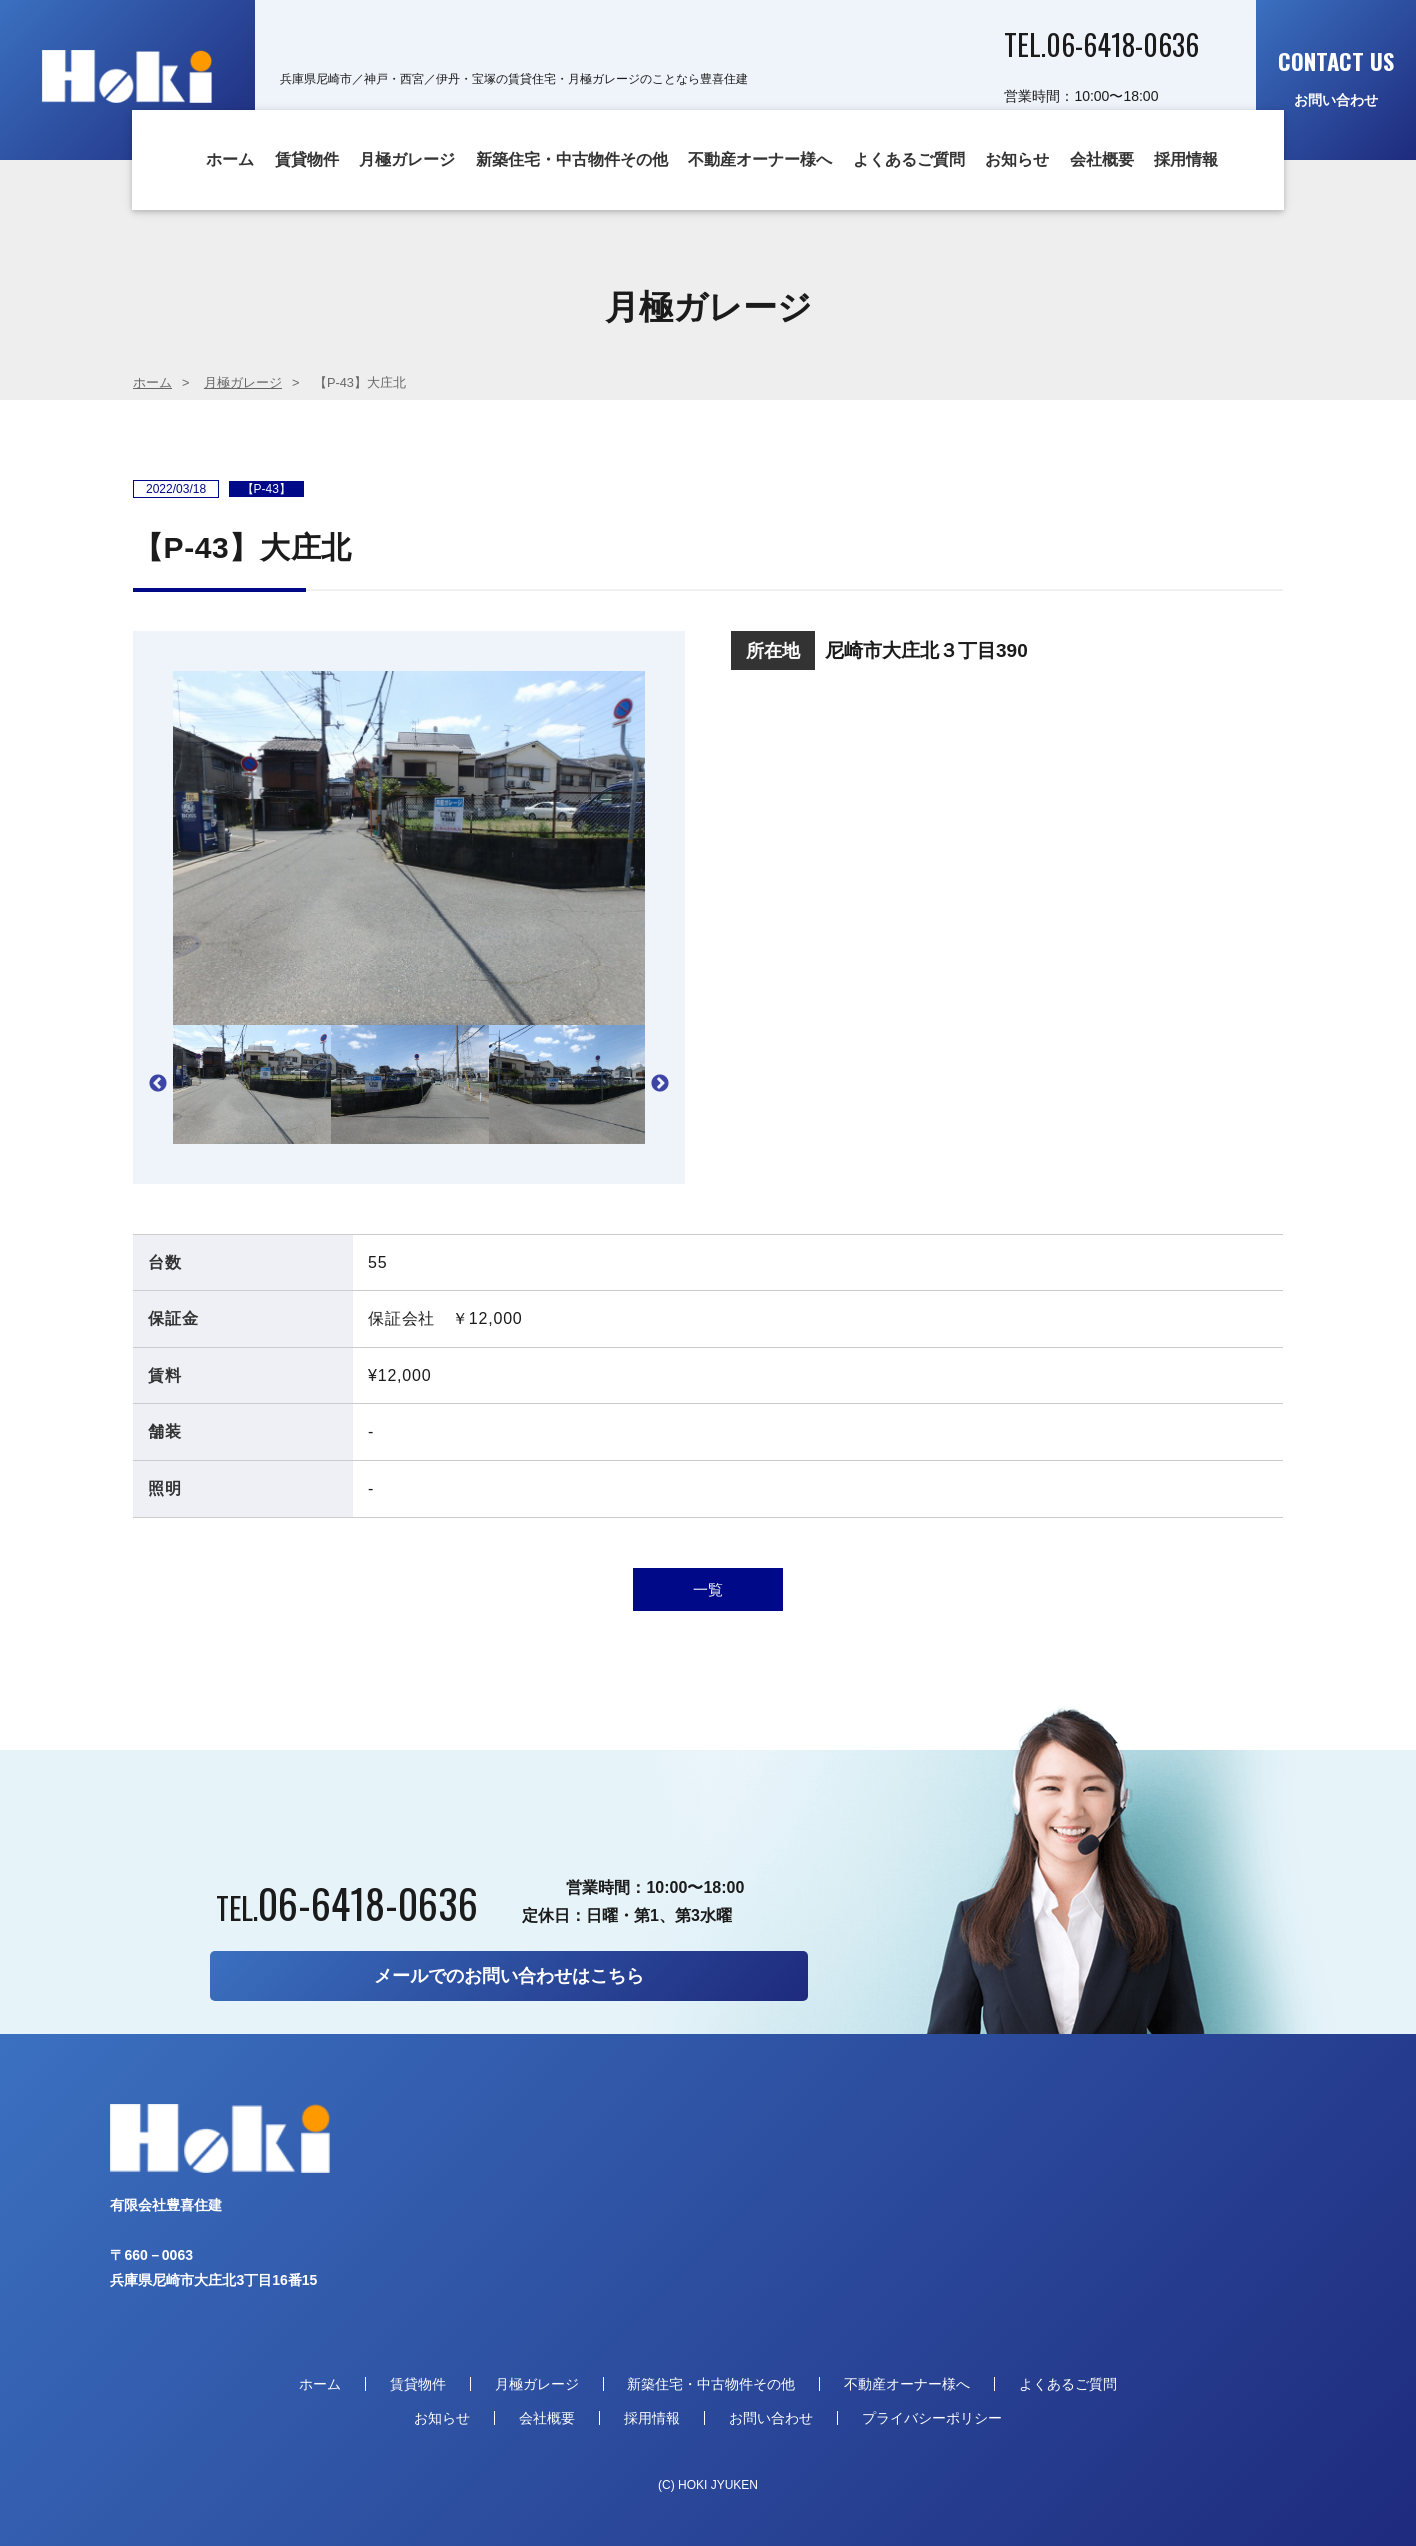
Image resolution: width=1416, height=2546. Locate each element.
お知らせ (1017, 159)
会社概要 (1102, 159)
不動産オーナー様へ (760, 159)
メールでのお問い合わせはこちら (509, 1976)
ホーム (230, 159)
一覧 (708, 1589)
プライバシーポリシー (932, 2418)
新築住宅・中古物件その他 (572, 159)
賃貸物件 (307, 159)
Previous (158, 1084)
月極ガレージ (407, 159)
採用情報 (1186, 159)
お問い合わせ (1336, 76)
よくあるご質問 (909, 159)
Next (660, 1084)
